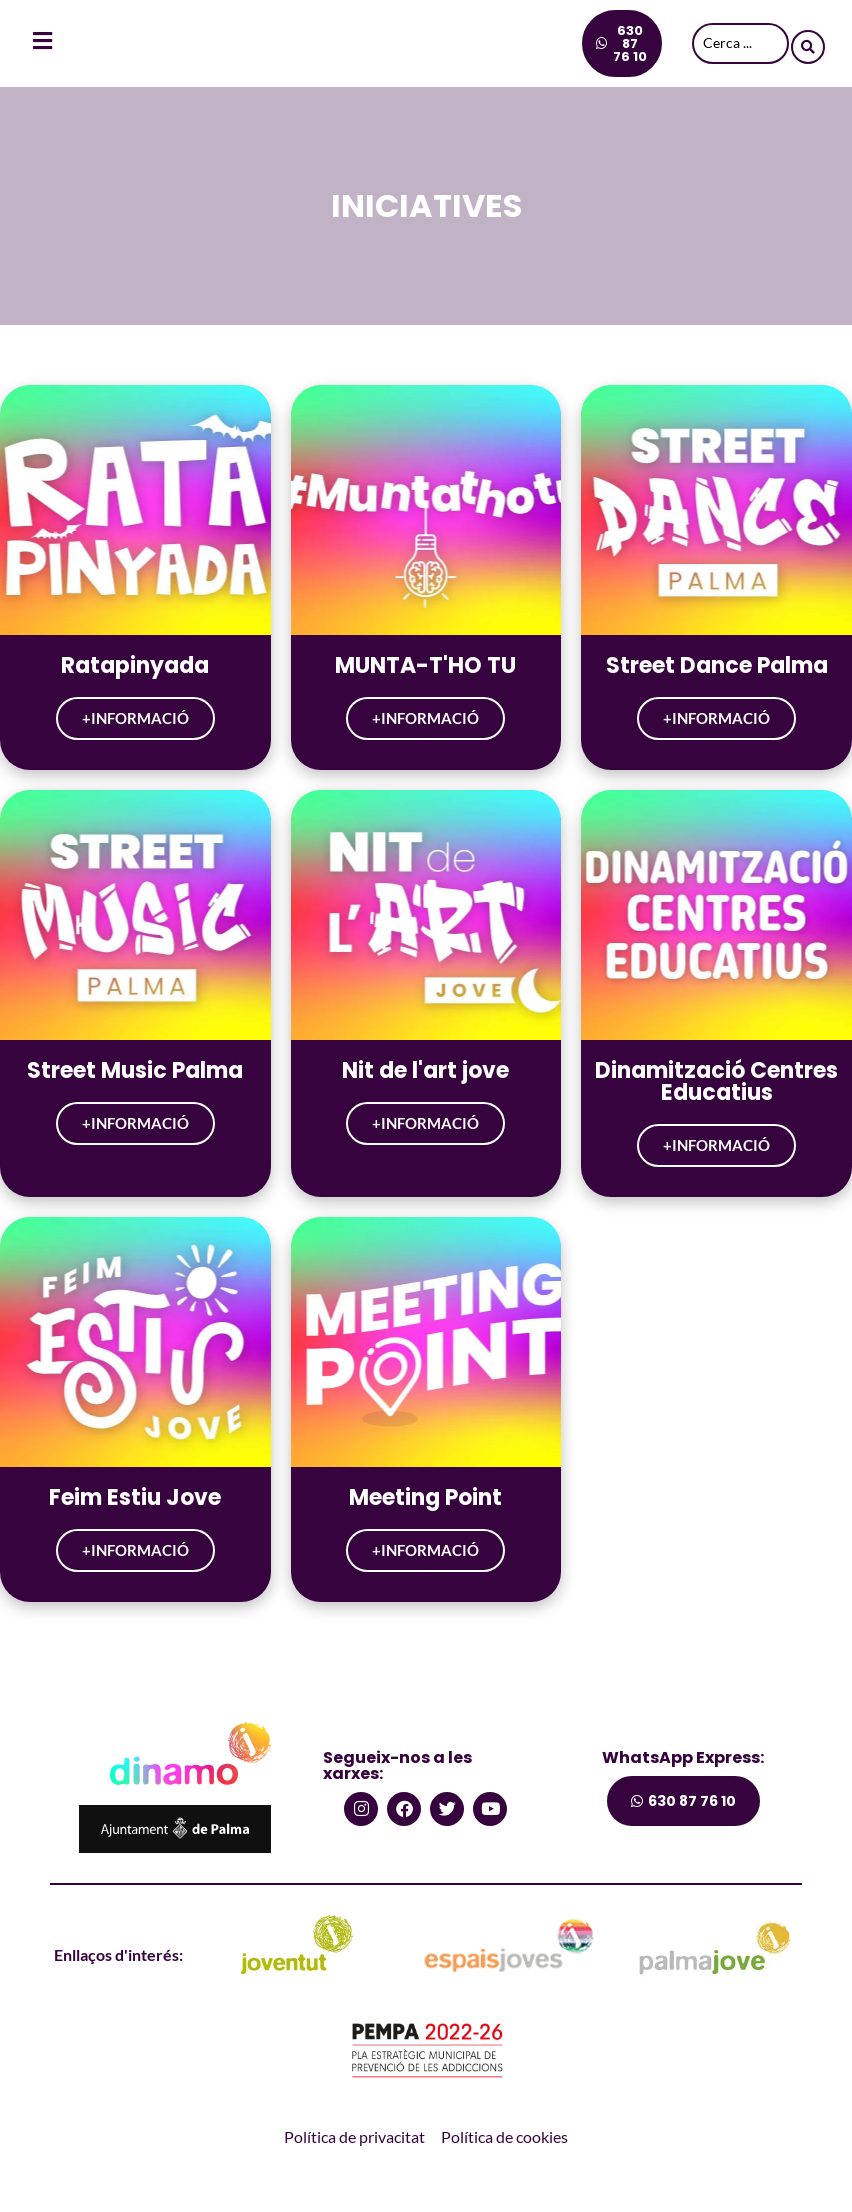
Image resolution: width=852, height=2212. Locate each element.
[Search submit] (808, 44)
